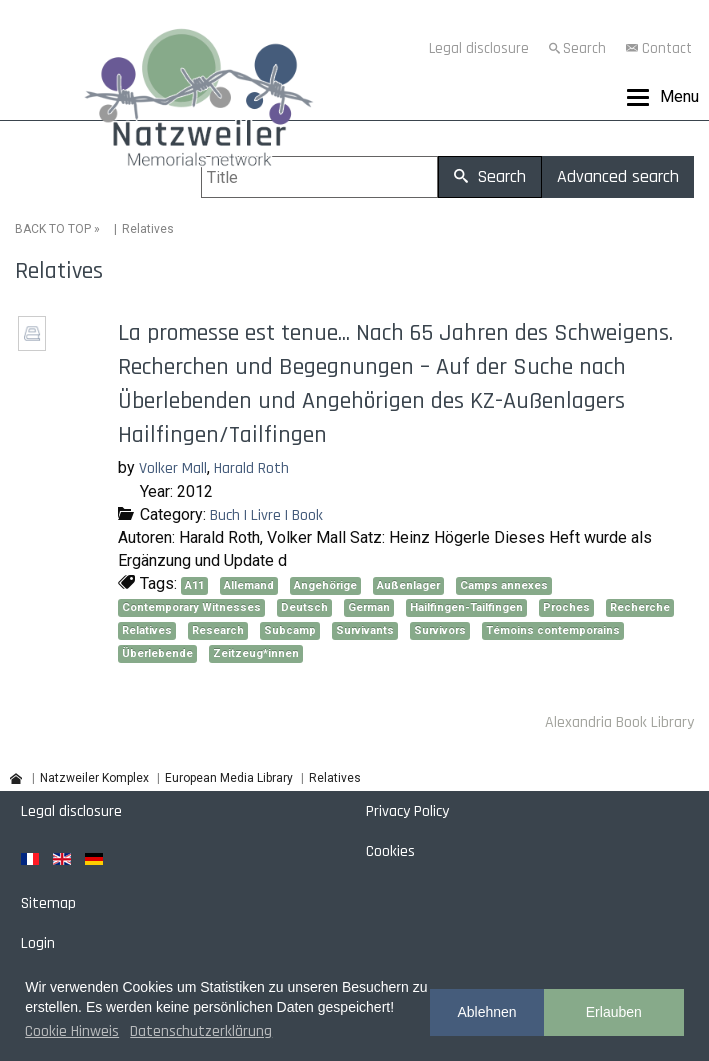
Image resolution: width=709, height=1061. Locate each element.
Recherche (640, 607)
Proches (566, 607)
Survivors (440, 630)
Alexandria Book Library (619, 722)
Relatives (147, 630)
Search (584, 48)
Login (38, 943)
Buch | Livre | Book (266, 515)
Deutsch (304, 607)
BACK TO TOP (53, 229)
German (369, 607)
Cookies (390, 851)
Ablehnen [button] (486, 1012)
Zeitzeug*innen (256, 653)
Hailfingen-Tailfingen (466, 607)
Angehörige (325, 585)
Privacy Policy (407, 811)
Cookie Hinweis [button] (72, 1031)
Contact (667, 48)
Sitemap (48, 903)
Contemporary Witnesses (191, 607)
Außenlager (408, 585)
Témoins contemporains (553, 630)
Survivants (365, 630)
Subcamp (290, 630)
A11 (194, 585)
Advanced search (618, 176)
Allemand (249, 585)
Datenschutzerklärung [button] (201, 1031)
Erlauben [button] (614, 1012)
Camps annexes (504, 585)
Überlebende (157, 653)
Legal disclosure (479, 48)
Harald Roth (251, 468)
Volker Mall (173, 468)
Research (218, 630)
